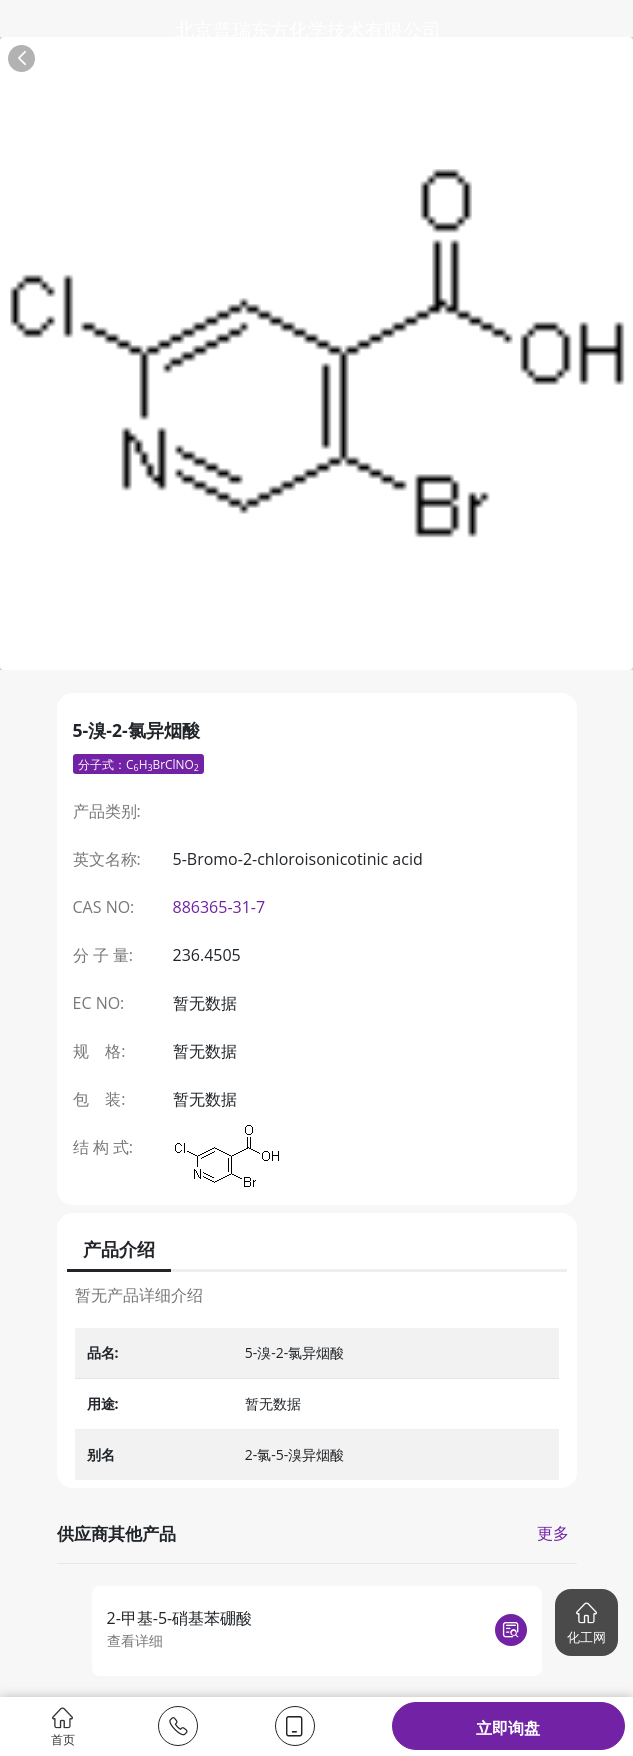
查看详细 (135, 1640)
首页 (63, 1726)
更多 (553, 1533)
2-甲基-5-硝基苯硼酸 (180, 1618)
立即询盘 (508, 1728)
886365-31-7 (219, 907)
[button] (586, 1622)
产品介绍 (119, 1249)
